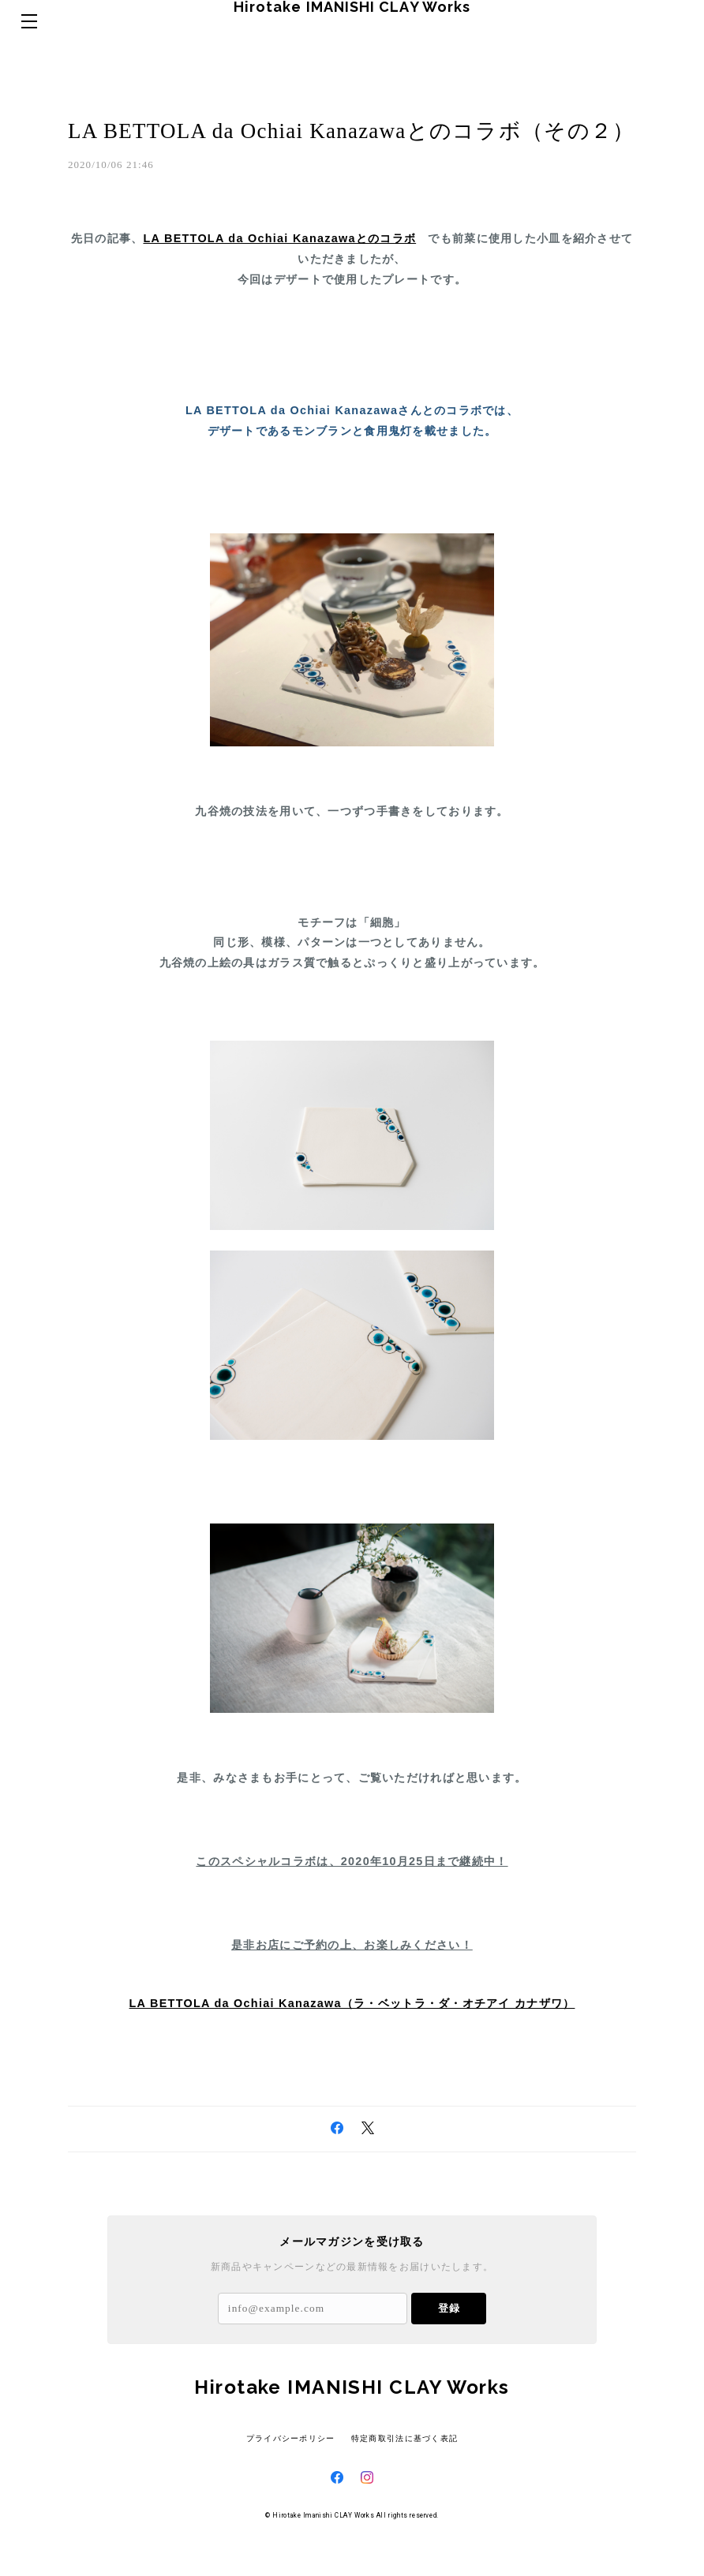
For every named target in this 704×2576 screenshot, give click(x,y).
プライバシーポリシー (290, 2471)
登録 (449, 2341)
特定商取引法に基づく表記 (404, 2471)
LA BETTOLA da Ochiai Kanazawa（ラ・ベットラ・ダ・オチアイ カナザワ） (352, 2036)
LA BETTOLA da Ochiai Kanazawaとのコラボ (279, 271)
